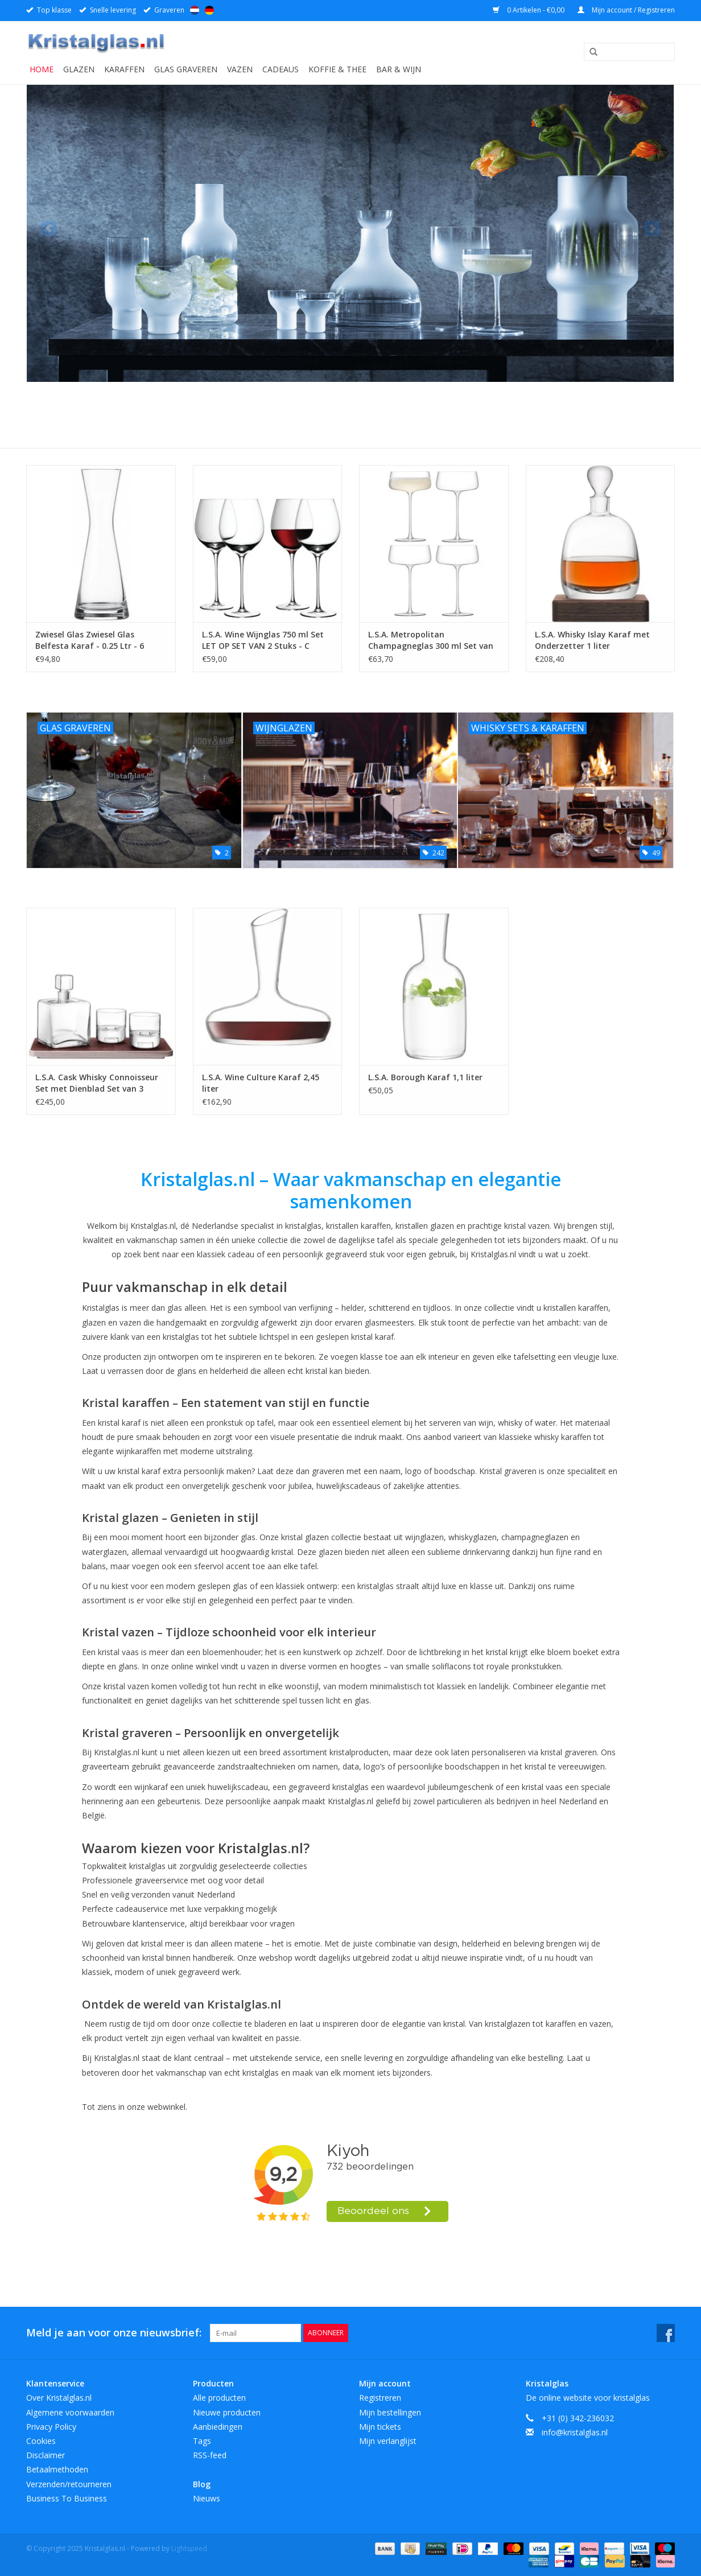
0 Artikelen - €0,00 (529, 10)
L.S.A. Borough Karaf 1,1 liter (425, 1077)
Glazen (78, 69)
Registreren (380, 2397)
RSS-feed (209, 2455)
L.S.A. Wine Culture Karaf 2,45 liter (260, 1083)
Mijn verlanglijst (388, 2440)
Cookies (41, 2440)
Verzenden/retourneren (69, 2484)
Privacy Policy (51, 2426)
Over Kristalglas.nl (59, 2397)
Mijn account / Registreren (626, 10)
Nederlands (194, 10)
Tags (202, 2440)
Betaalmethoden (57, 2469)
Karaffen (124, 69)
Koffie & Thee (337, 69)
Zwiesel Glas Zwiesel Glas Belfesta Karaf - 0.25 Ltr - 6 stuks (89, 640)
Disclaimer (45, 2455)
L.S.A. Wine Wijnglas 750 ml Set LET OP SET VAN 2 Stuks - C (263, 640)
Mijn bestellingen (390, 2412)
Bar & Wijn (398, 69)
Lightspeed (189, 2548)
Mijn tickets (380, 2426)
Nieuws (206, 2498)
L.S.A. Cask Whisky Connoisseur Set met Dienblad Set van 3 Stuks (96, 1083)
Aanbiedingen (217, 2426)
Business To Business (66, 2498)
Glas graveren (185, 69)
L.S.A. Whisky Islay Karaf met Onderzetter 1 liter (592, 640)
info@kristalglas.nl (575, 2432)
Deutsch (209, 10)
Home (41, 69)
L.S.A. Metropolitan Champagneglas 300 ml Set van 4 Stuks (430, 640)
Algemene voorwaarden (70, 2412)
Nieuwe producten (227, 2412)
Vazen (240, 69)
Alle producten (219, 2397)
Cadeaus (280, 69)
